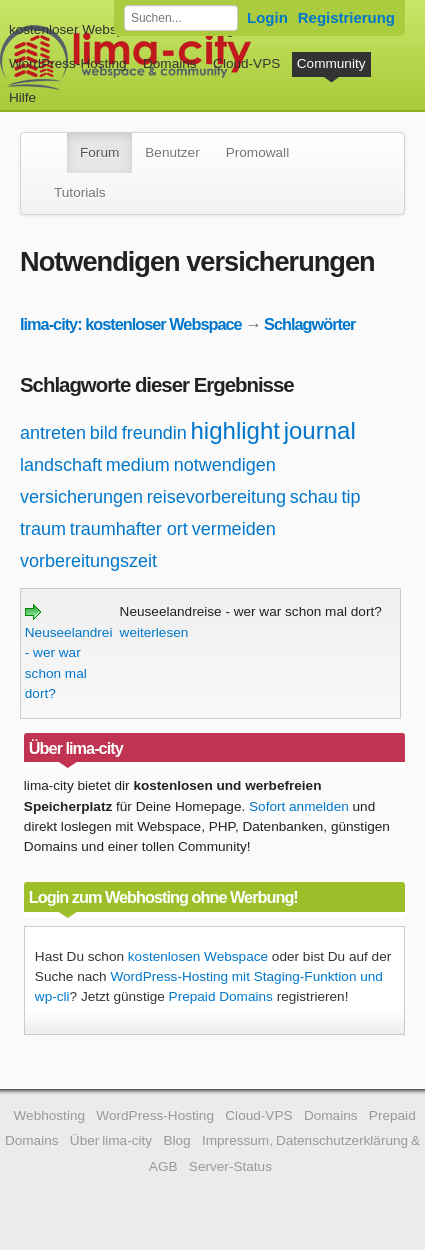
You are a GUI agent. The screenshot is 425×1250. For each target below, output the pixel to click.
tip (351, 497)
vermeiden (234, 529)
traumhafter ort (129, 529)
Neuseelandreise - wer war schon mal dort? (76, 652)
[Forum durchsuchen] (181, 18)
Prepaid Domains (221, 996)
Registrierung (346, 17)
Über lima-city (111, 1140)
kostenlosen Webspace (198, 956)
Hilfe (22, 97)
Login (267, 17)
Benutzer (172, 152)
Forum (99, 152)
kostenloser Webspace (77, 29)
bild (104, 433)
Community (331, 63)
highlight (235, 430)
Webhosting (49, 1115)
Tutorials (80, 192)
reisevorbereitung (216, 497)
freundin (154, 433)
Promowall (257, 152)
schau (314, 497)
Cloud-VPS (246, 63)
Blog (176, 1140)
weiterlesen (154, 632)
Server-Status (230, 1166)
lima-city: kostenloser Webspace (131, 324)
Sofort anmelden (299, 806)
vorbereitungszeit (88, 561)
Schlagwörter (309, 324)
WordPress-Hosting (68, 63)
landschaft (61, 465)
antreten (53, 433)
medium (138, 465)
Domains (170, 63)
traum (43, 529)
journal (320, 430)
